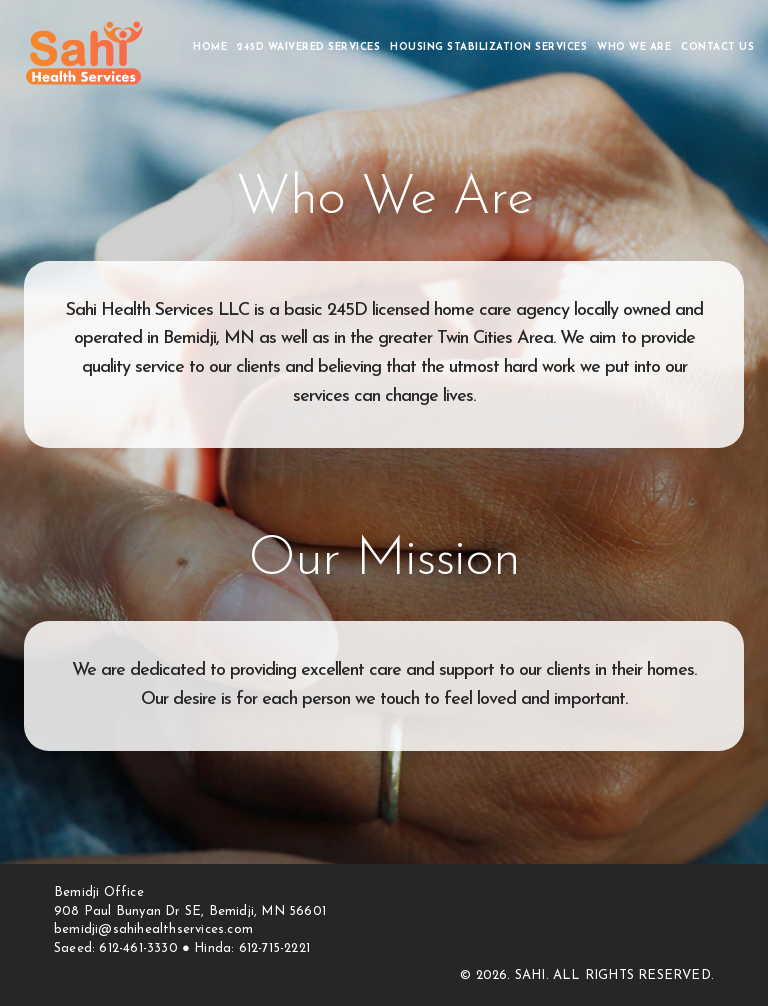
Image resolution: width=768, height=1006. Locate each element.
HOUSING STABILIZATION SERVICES (488, 47)
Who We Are (634, 47)
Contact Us (717, 47)
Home (210, 47)
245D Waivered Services (308, 47)
